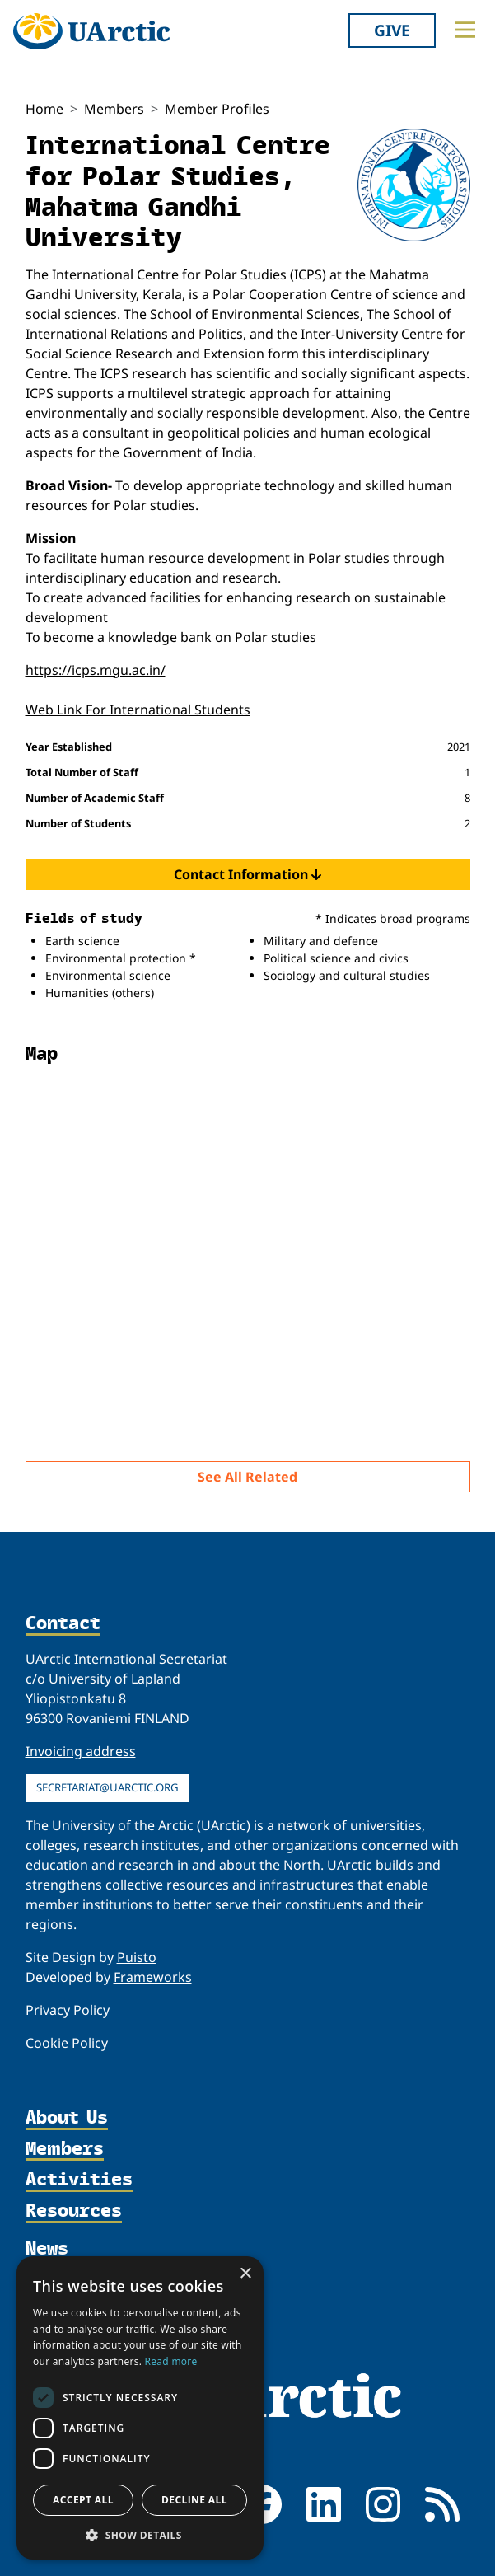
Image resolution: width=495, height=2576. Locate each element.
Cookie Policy (67, 2043)
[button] (140, 2535)
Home (44, 109)
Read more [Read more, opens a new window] (171, 2361)
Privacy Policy (68, 2010)
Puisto (136, 1957)
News (47, 2247)
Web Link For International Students (138, 709)
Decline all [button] (194, 2500)
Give (392, 30)
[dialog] (140, 2408)
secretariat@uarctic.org (107, 1787)
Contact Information (247, 874)
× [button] (245, 2274)
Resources (74, 2211)
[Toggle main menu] (465, 29)
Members (114, 109)
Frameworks (153, 1977)
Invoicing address (81, 1751)
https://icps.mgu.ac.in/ (96, 670)
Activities (79, 2179)
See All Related (247, 1477)
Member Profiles (217, 109)
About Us (67, 2117)
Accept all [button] (83, 2500)
